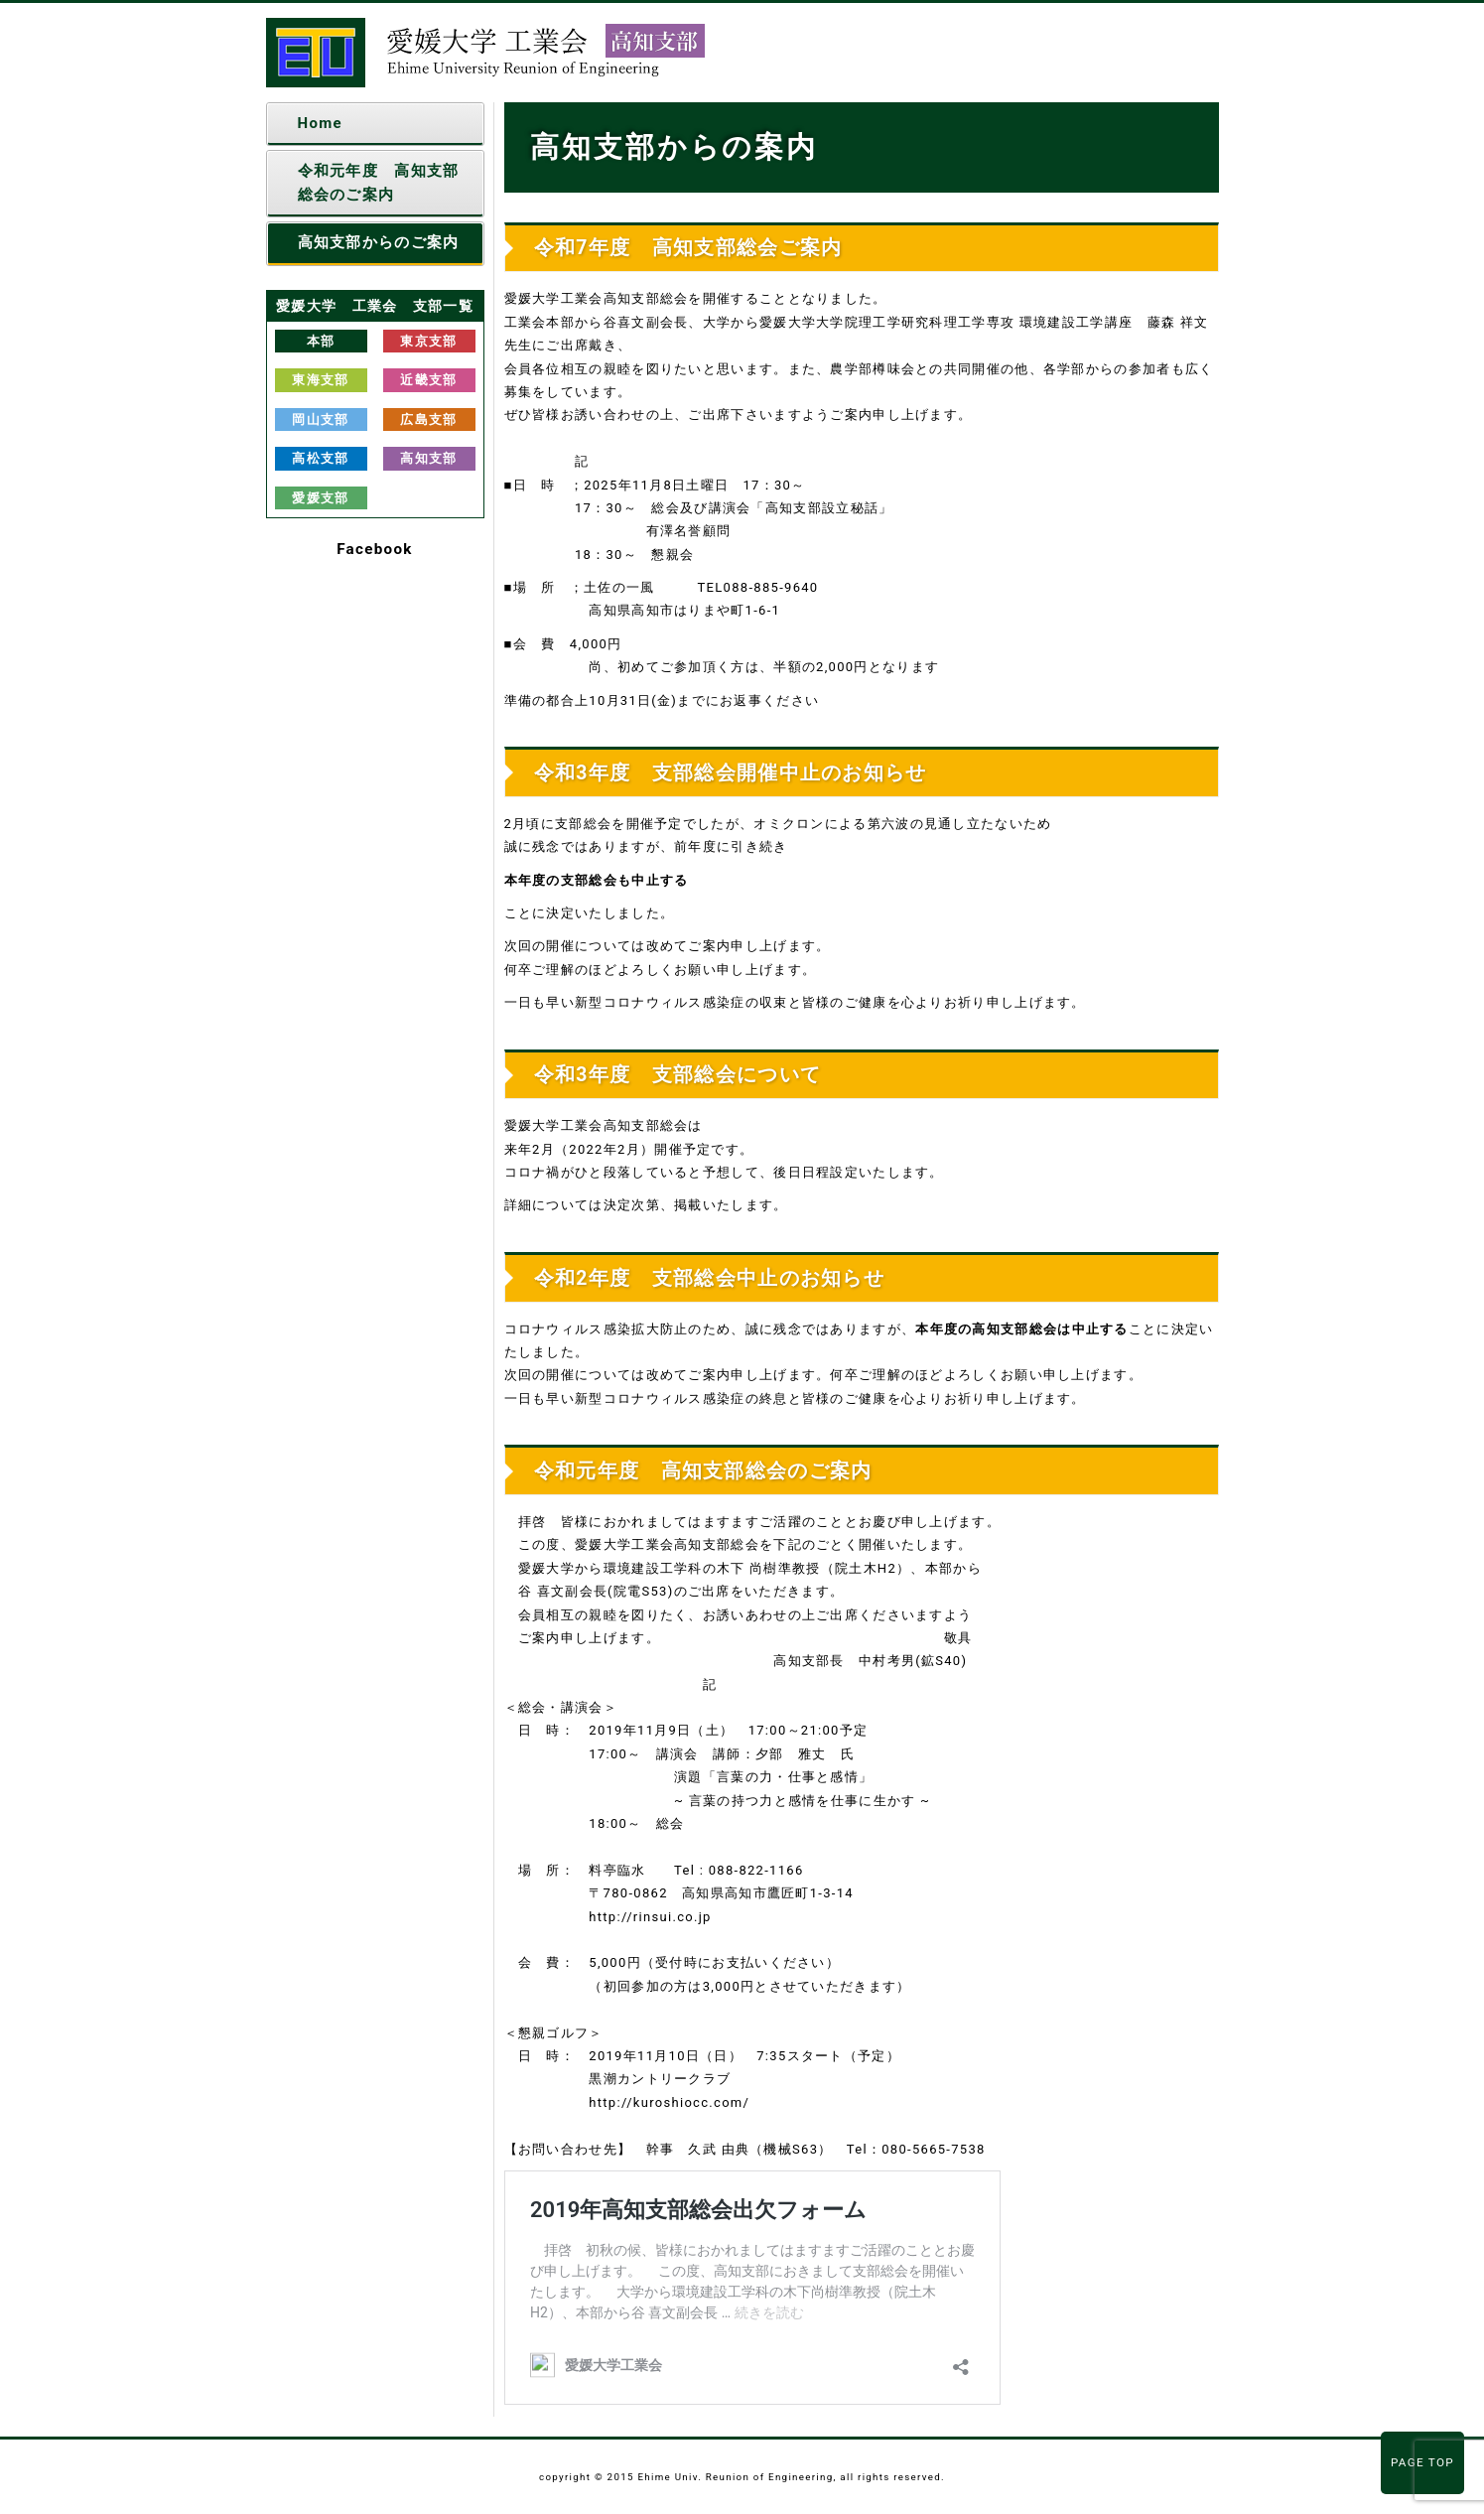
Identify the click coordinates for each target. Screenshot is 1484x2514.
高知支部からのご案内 (379, 242)
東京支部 (428, 341)
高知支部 (428, 458)
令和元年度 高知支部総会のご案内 (379, 182)
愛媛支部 (320, 497)
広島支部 (428, 419)
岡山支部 (320, 419)
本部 (321, 341)
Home (320, 123)
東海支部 (320, 379)
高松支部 (320, 458)
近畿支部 (428, 379)
